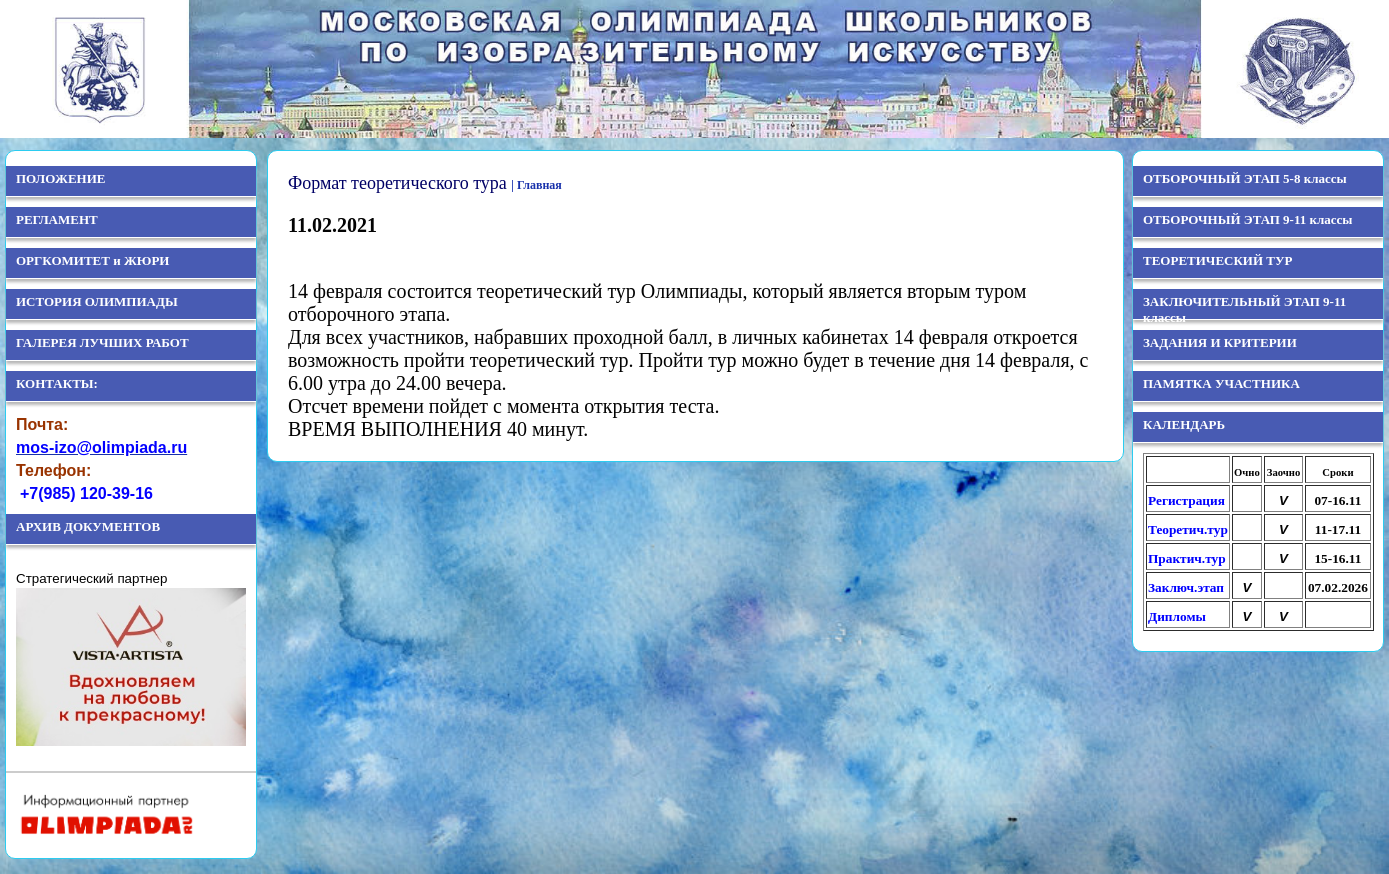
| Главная (536, 185)
